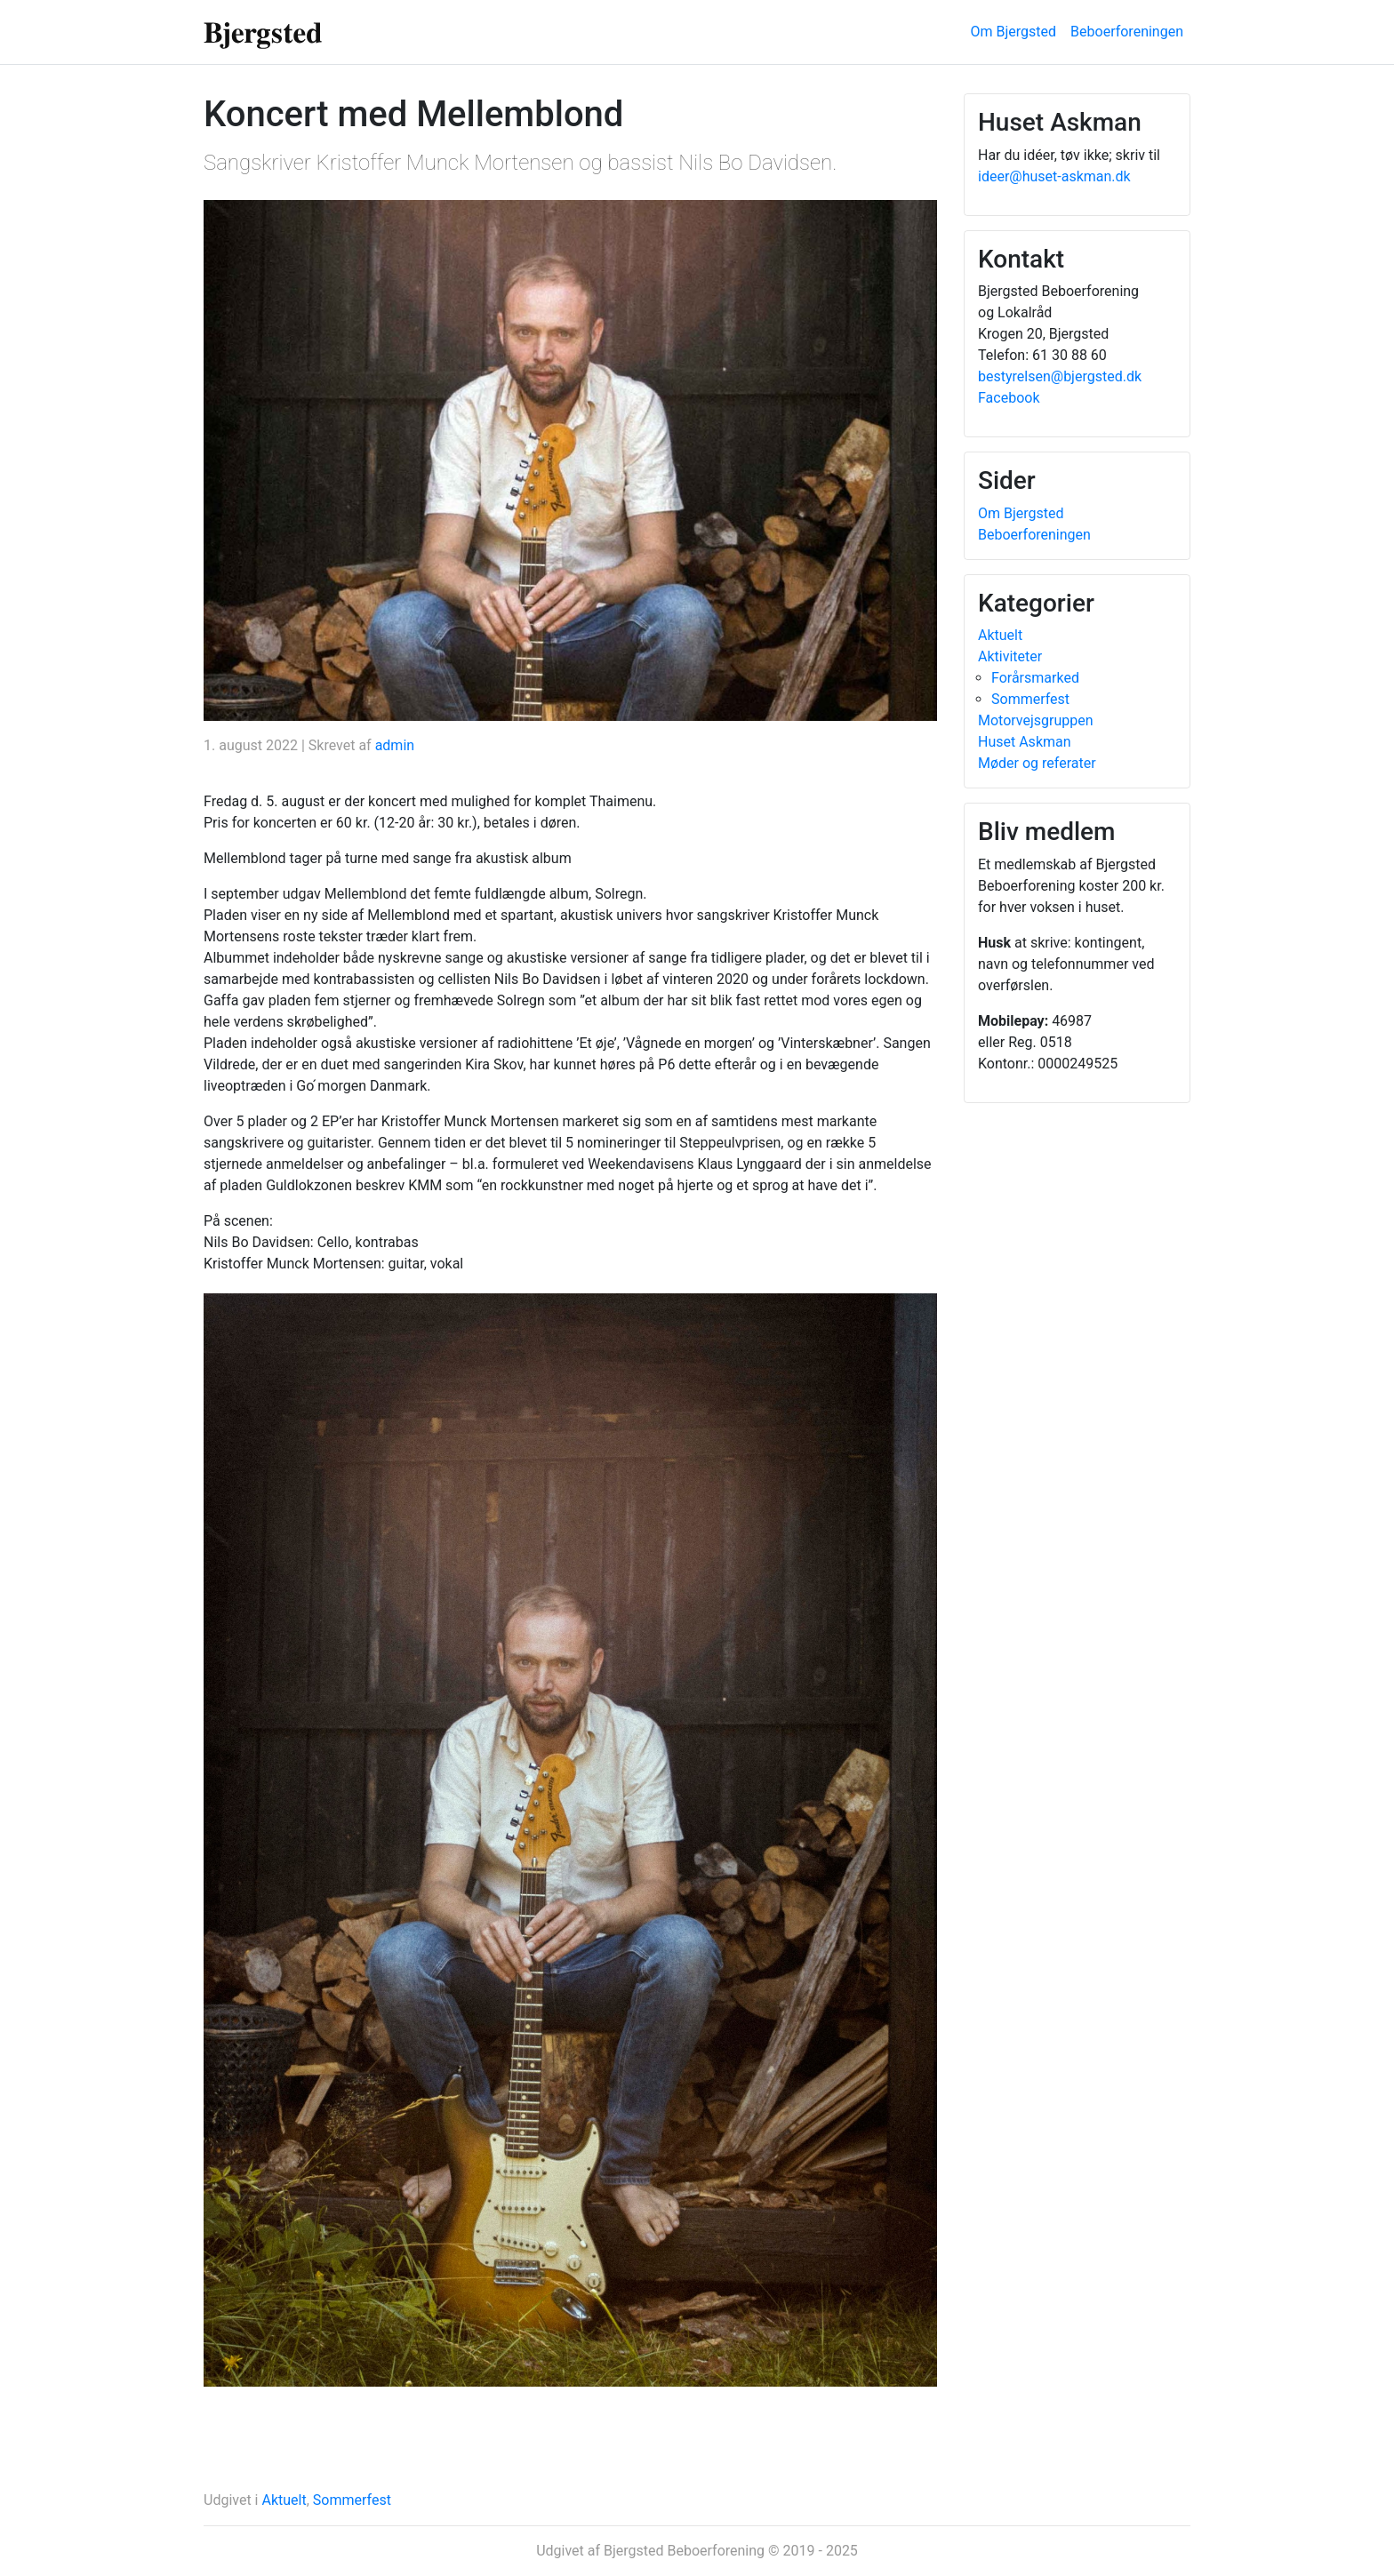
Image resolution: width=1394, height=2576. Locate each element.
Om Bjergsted (1014, 31)
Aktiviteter (1010, 656)
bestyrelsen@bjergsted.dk (1060, 376)
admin (394, 745)
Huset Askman (1024, 741)
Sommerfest (352, 2500)
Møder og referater (1037, 763)
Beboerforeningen (1126, 31)
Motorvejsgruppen (1036, 720)
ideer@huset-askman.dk (1054, 176)
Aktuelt (283, 2500)
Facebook (1008, 397)
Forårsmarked (1035, 677)
